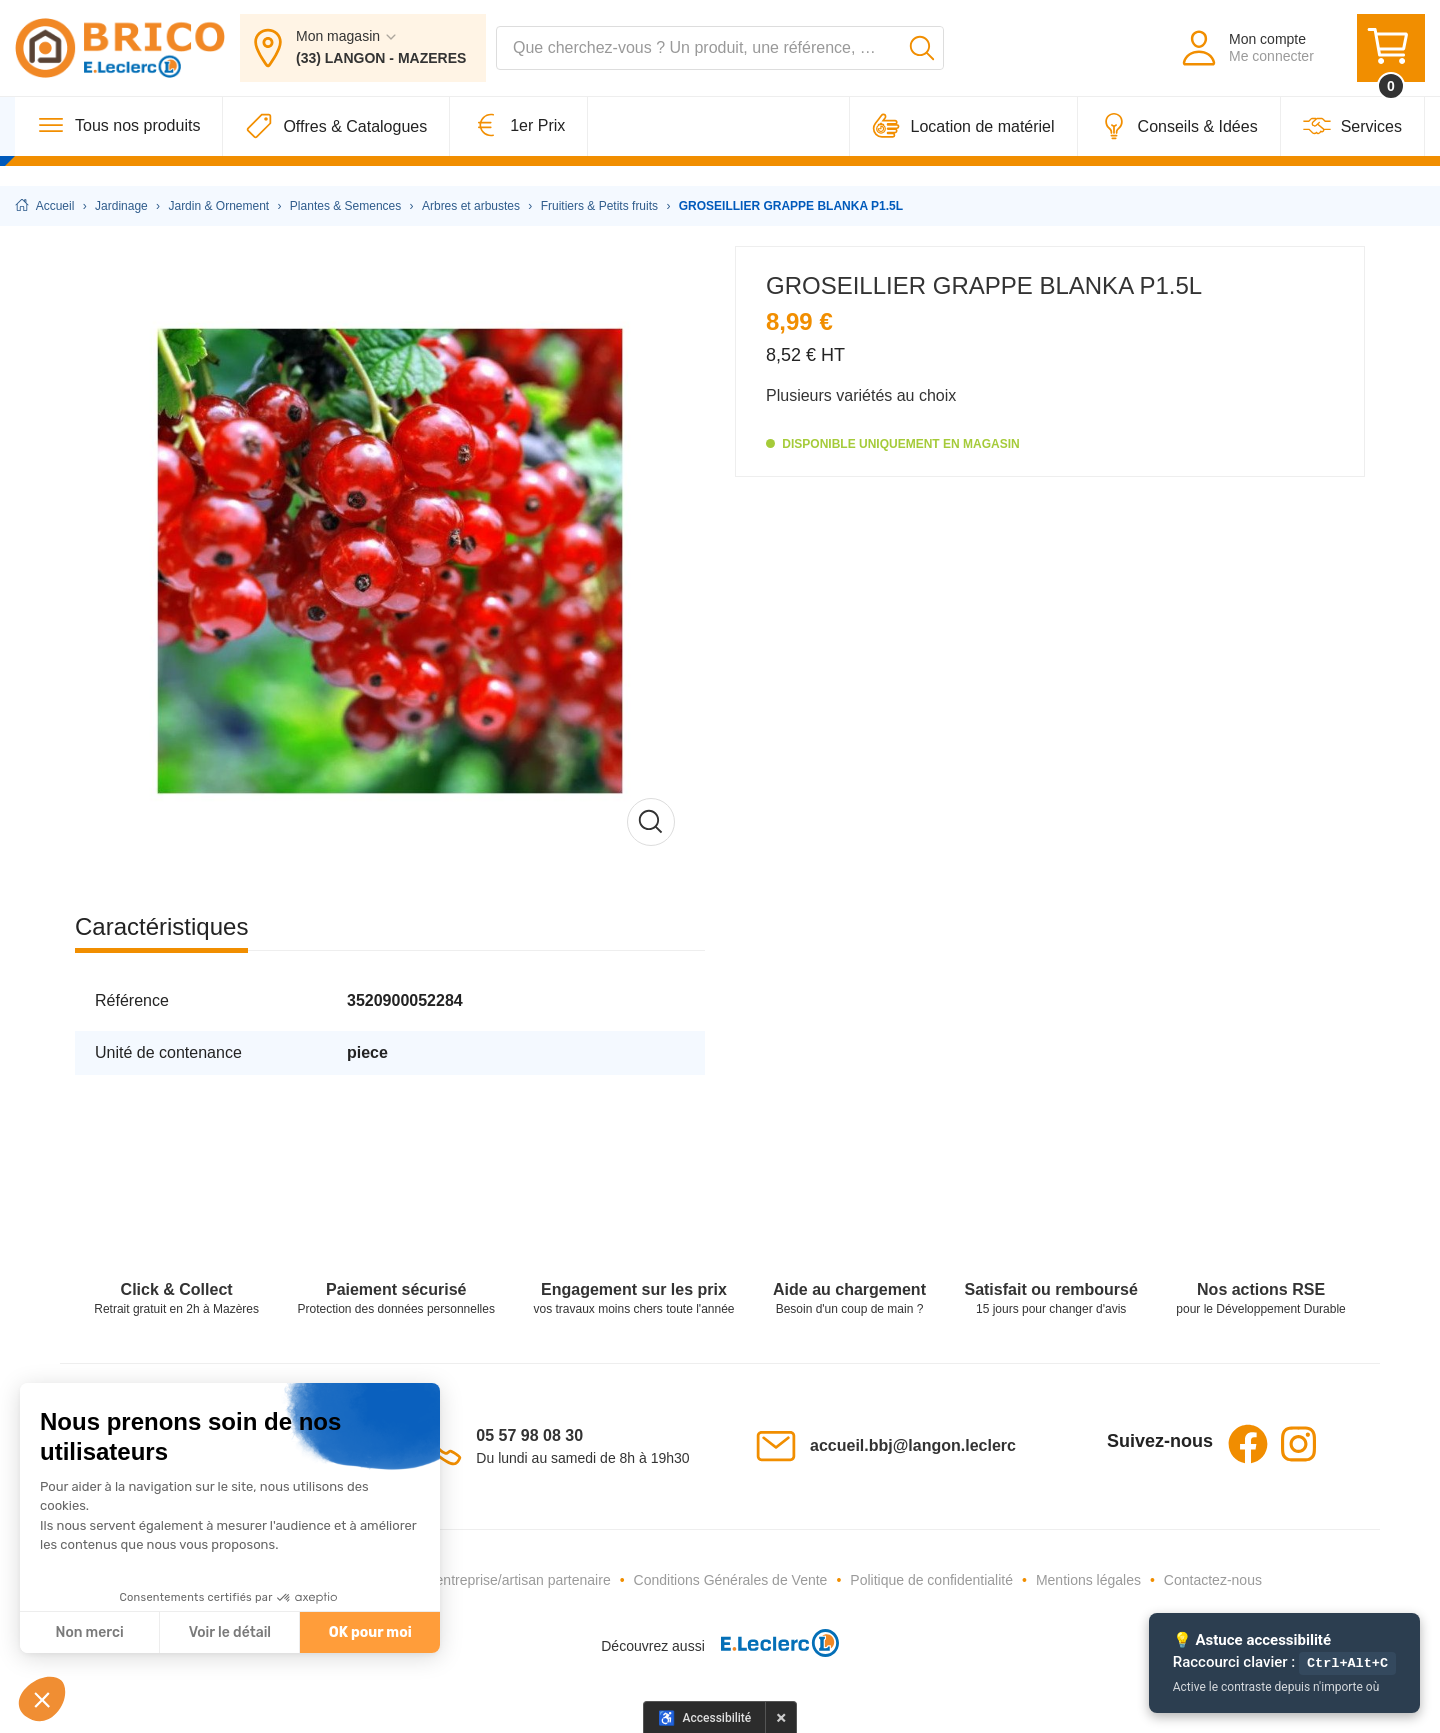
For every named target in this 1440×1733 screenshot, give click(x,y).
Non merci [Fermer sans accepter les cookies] (89, 1632)
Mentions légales (1088, 1580)
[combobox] (720, 58)
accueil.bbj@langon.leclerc (913, 1445)
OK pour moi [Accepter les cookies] (370, 1632)
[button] (42, 1699)
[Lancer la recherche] (922, 58)
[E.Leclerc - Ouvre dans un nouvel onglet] (772, 1646)
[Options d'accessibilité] (705, 1717)
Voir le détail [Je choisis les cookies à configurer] (230, 1632)
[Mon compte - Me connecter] (1246, 58)
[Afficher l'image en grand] (390, 561)
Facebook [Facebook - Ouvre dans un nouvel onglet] (1248, 1444)
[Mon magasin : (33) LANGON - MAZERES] (363, 58)
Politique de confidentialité (931, 1580)
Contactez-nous (1213, 1580)
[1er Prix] (519, 146)
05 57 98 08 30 (529, 1435)
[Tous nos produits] (119, 146)
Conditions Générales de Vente (731, 1580)
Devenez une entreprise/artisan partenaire (480, 1580)
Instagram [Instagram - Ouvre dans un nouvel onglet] (1298, 1444)
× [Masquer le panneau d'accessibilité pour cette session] (781, 1717)
